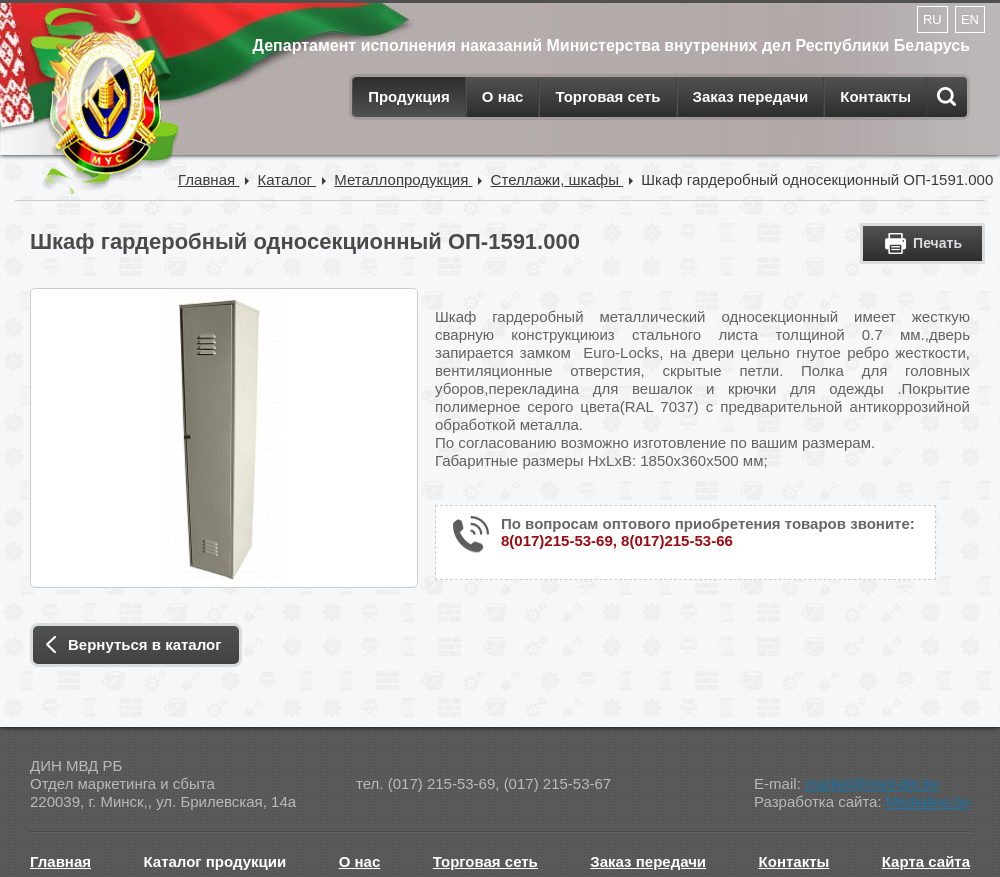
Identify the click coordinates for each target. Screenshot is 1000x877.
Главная (60, 861)
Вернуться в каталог (144, 644)
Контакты (875, 96)
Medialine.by (928, 801)
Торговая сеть (607, 96)
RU (932, 19)
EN (970, 19)
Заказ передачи (751, 96)
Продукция (409, 96)
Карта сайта (926, 861)
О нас (503, 96)
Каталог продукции (215, 861)
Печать (937, 243)
